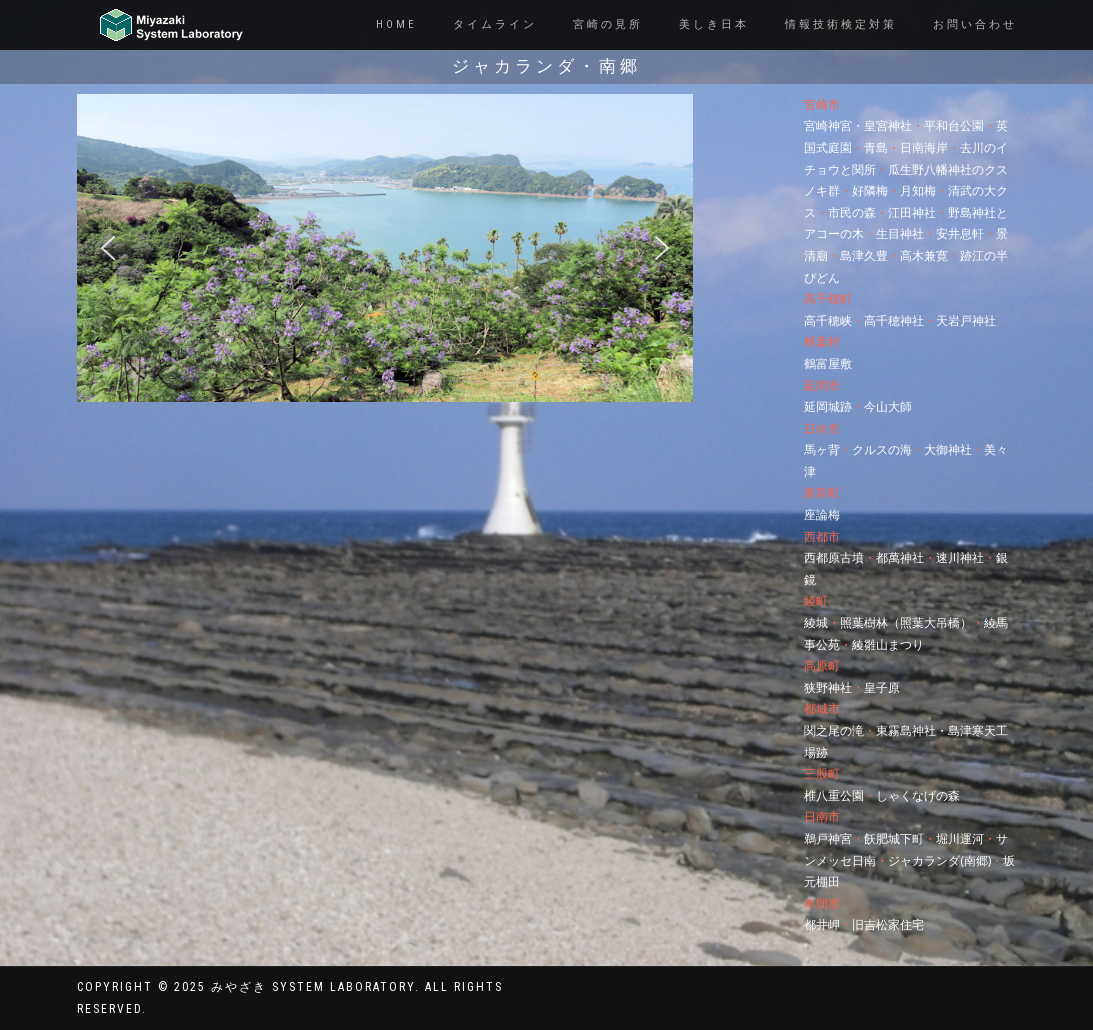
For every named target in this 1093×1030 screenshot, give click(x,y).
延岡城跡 (828, 406)
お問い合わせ (975, 24)
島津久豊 (864, 255)
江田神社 (912, 212)
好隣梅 (870, 190)
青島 (876, 147)
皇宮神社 (888, 125)
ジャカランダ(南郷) (939, 860)
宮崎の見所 (608, 24)
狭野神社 (828, 687)
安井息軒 (960, 233)
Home (396, 24)
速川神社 (960, 557)
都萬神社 (900, 557)
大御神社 (948, 449)
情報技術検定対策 (841, 24)
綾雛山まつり (888, 644)
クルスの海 (882, 449)
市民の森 (852, 212)
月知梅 (918, 190)
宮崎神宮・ (834, 125)
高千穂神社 (894, 320)
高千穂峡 (828, 320)
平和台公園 (954, 125)
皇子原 (882, 687)
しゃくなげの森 (918, 795)
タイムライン (495, 24)
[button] (108, 248)
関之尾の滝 (834, 730)
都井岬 (822, 924)
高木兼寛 (924, 255)
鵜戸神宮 (828, 838)
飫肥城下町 (894, 838)
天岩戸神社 (966, 320)
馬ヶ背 (822, 449)
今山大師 (888, 406)
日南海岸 (924, 147)
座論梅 (822, 514)
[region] (385, 248)
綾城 (816, 622)
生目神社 (900, 233)
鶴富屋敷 (828, 363)
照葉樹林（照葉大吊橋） (906, 622)
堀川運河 (960, 838)
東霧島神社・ (912, 730)
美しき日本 (714, 24)
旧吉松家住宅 (888, 924)
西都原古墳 (834, 557)
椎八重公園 (834, 795)
